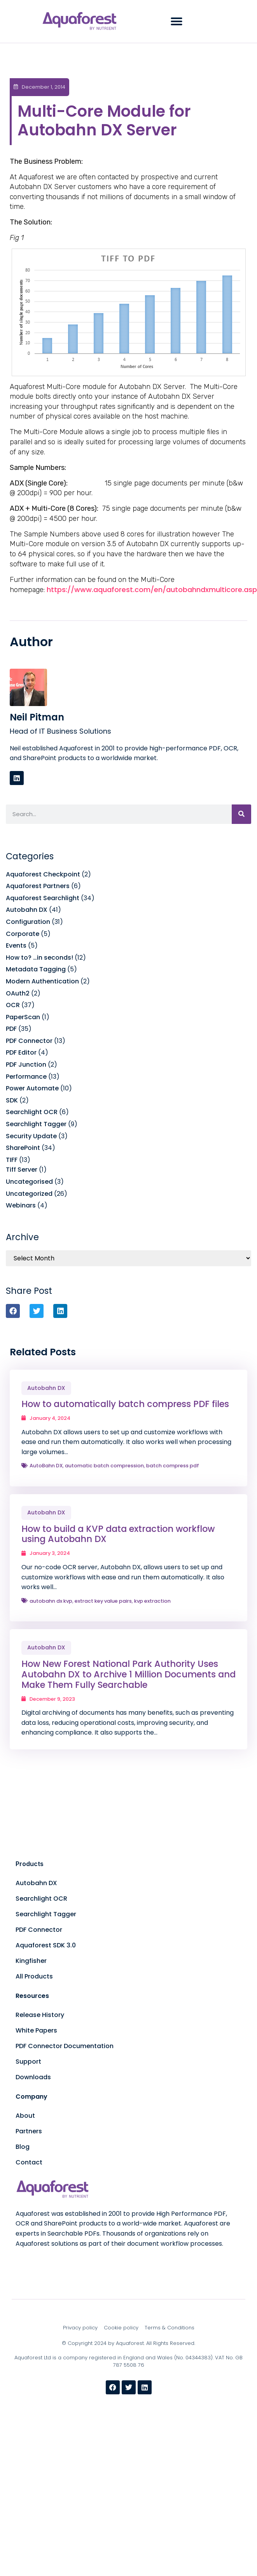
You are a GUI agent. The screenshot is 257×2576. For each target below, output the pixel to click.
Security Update (31, 1136)
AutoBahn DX (46, 1465)
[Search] (241, 814)
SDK (12, 1100)
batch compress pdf (172, 1465)
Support (28, 2061)
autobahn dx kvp (51, 1601)
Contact (29, 2162)
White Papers (36, 2030)
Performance (26, 1076)
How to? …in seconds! (39, 957)
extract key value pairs (103, 1601)
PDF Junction (26, 1064)
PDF (11, 1028)
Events (16, 945)
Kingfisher (31, 1960)
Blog (23, 2146)
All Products (34, 1976)
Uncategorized (29, 1193)
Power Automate (32, 1088)
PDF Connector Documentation (65, 2046)
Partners (29, 2131)
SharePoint (23, 1147)
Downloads (33, 2077)
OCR (13, 1005)
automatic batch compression (104, 1465)
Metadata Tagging (36, 969)
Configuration (28, 921)
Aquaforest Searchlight (42, 898)
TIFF (11, 1159)
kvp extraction (152, 1601)
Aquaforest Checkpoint (43, 874)
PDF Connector (29, 1040)
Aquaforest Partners (38, 885)
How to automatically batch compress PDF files (125, 1404)
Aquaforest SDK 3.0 (46, 1945)
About (25, 2115)
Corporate (22, 933)
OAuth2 (18, 993)
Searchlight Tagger (36, 1124)
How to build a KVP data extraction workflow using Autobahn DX (118, 1534)
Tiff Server (21, 1169)
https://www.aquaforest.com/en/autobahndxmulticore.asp (152, 589)
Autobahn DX (26, 909)
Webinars (21, 1205)
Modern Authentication (42, 981)
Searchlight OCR (32, 1112)
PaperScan (23, 1017)
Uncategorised (29, 1181)
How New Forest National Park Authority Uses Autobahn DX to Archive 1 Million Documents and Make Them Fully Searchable (128, 1674)
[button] (176, 21)
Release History (40, 2014)
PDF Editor (21, 1052)
